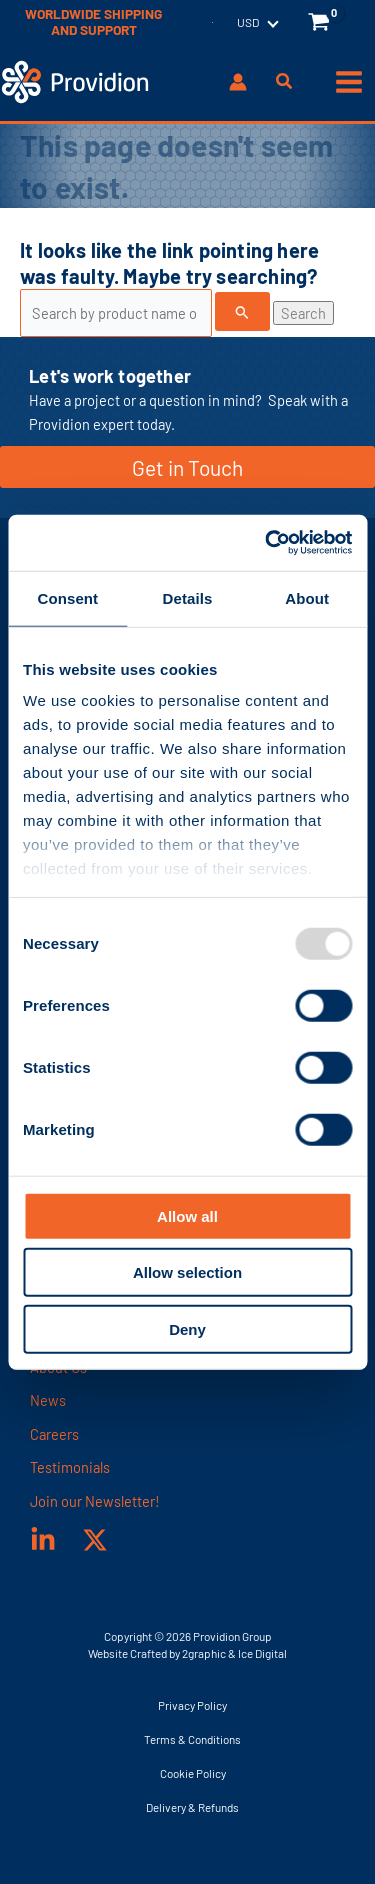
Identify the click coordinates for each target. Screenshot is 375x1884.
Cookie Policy (193, 1773)
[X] (95, 1540)
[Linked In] (43, 1540)
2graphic (204, 1653)
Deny (187, 1328)
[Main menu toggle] (349, 82)
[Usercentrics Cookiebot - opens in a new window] (267, 543)
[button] (285, 83)
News (48, 1400)
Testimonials (70, 1467)
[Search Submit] (242, 311)
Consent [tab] (67, 597)
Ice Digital (262, 1653)
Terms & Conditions (192, 1739)
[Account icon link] (238, 82)
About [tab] (307, 597)
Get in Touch (187, 467)
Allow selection (187, 1272)
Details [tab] (188, 597)
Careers (54, 1434)
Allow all (187, 1215)
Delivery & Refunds (192, 1807)
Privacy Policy (192, 1705)
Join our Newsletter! (95, 1501)
